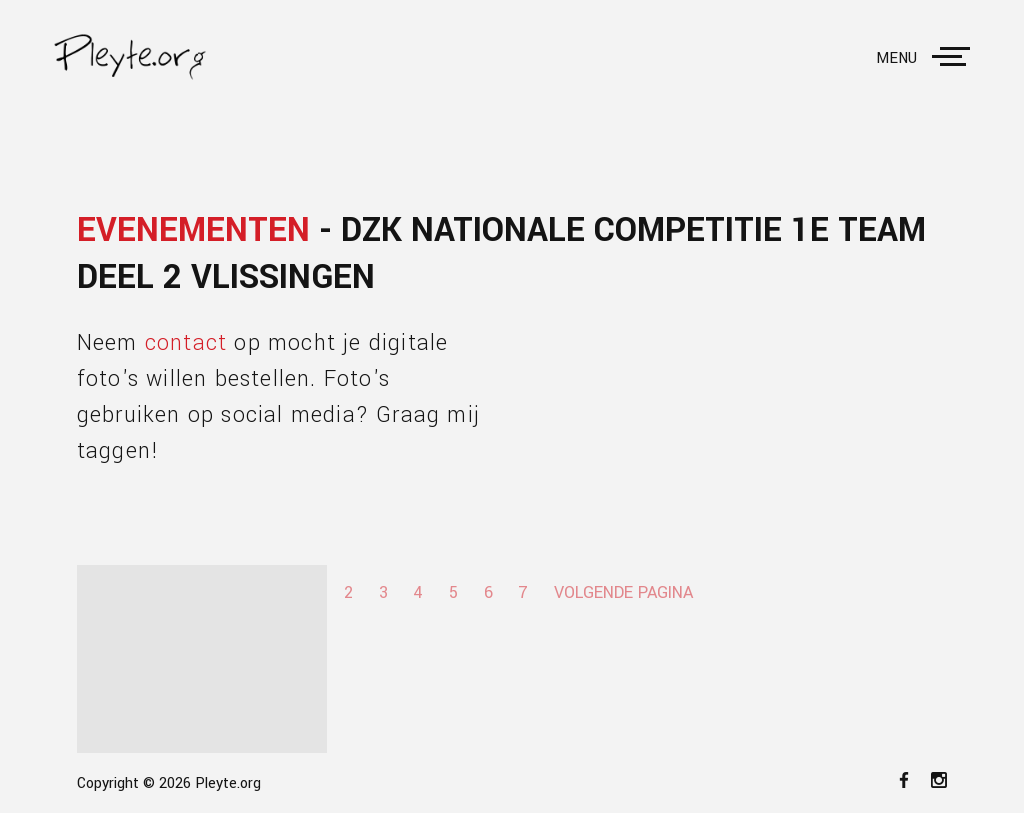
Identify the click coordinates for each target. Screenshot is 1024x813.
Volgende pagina (623, 592)
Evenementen (193, 230)
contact (186, 343)
